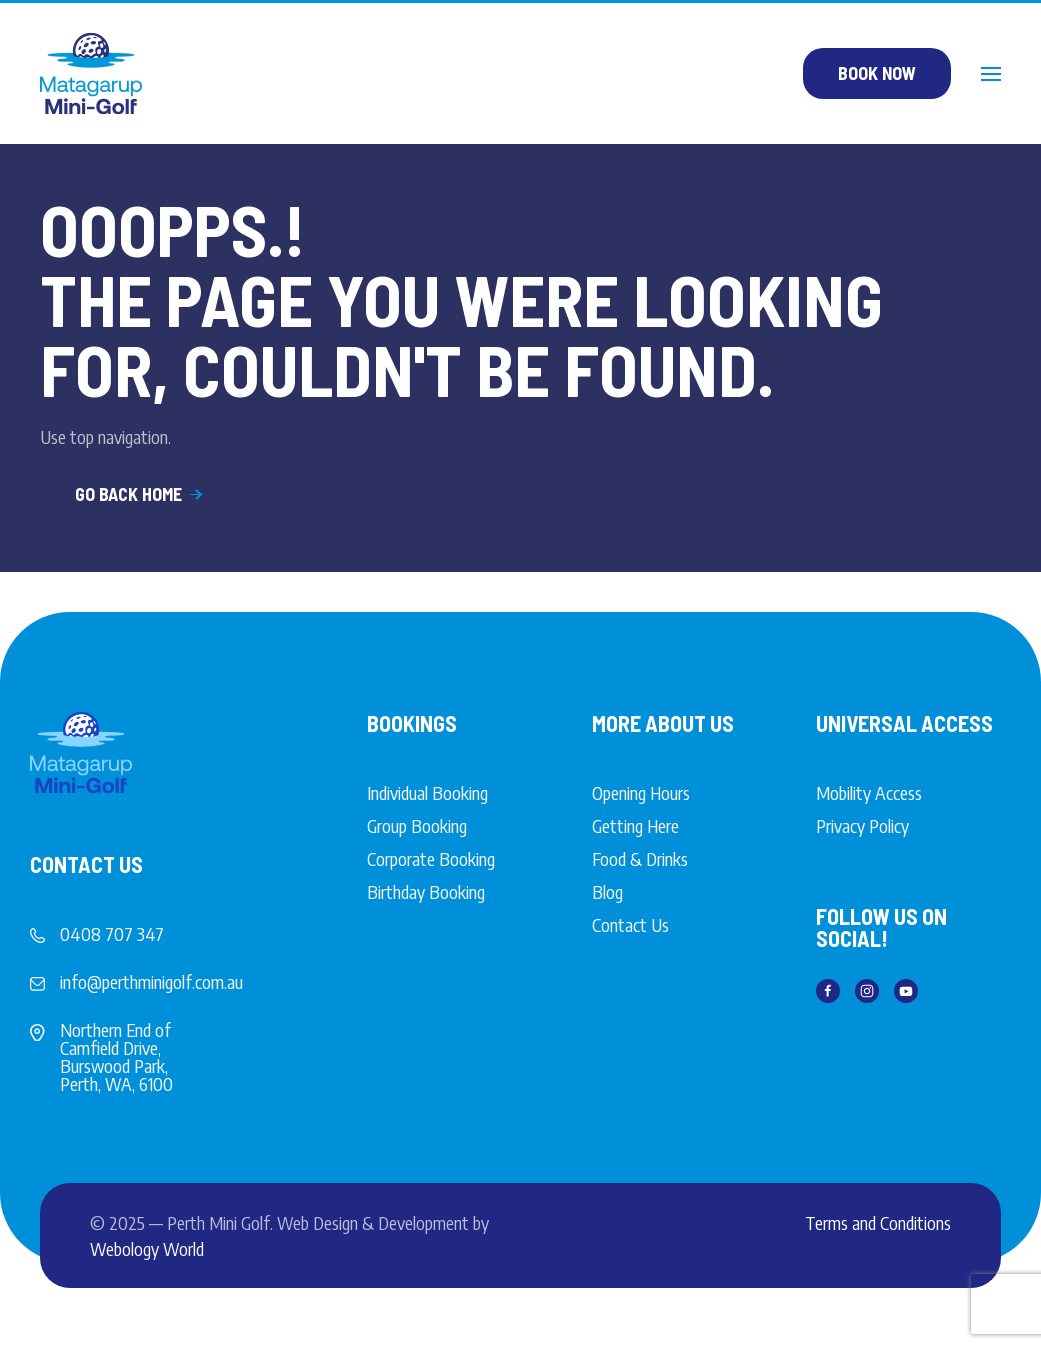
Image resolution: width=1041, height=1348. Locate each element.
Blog (607, 891)
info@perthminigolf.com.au (151, 981)
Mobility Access (869, 792)
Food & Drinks (640, 858)
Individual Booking (427, 792)
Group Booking (417, 825)
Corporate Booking (431, 858)
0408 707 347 (112, 933)
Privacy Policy (862, 825)
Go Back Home (140, 494)
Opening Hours (641, 792)
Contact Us (630, 924)
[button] (991, 74)
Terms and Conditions (878, 1222)
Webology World (147, 1248)
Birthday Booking (426, 891)
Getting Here (635, 825)
